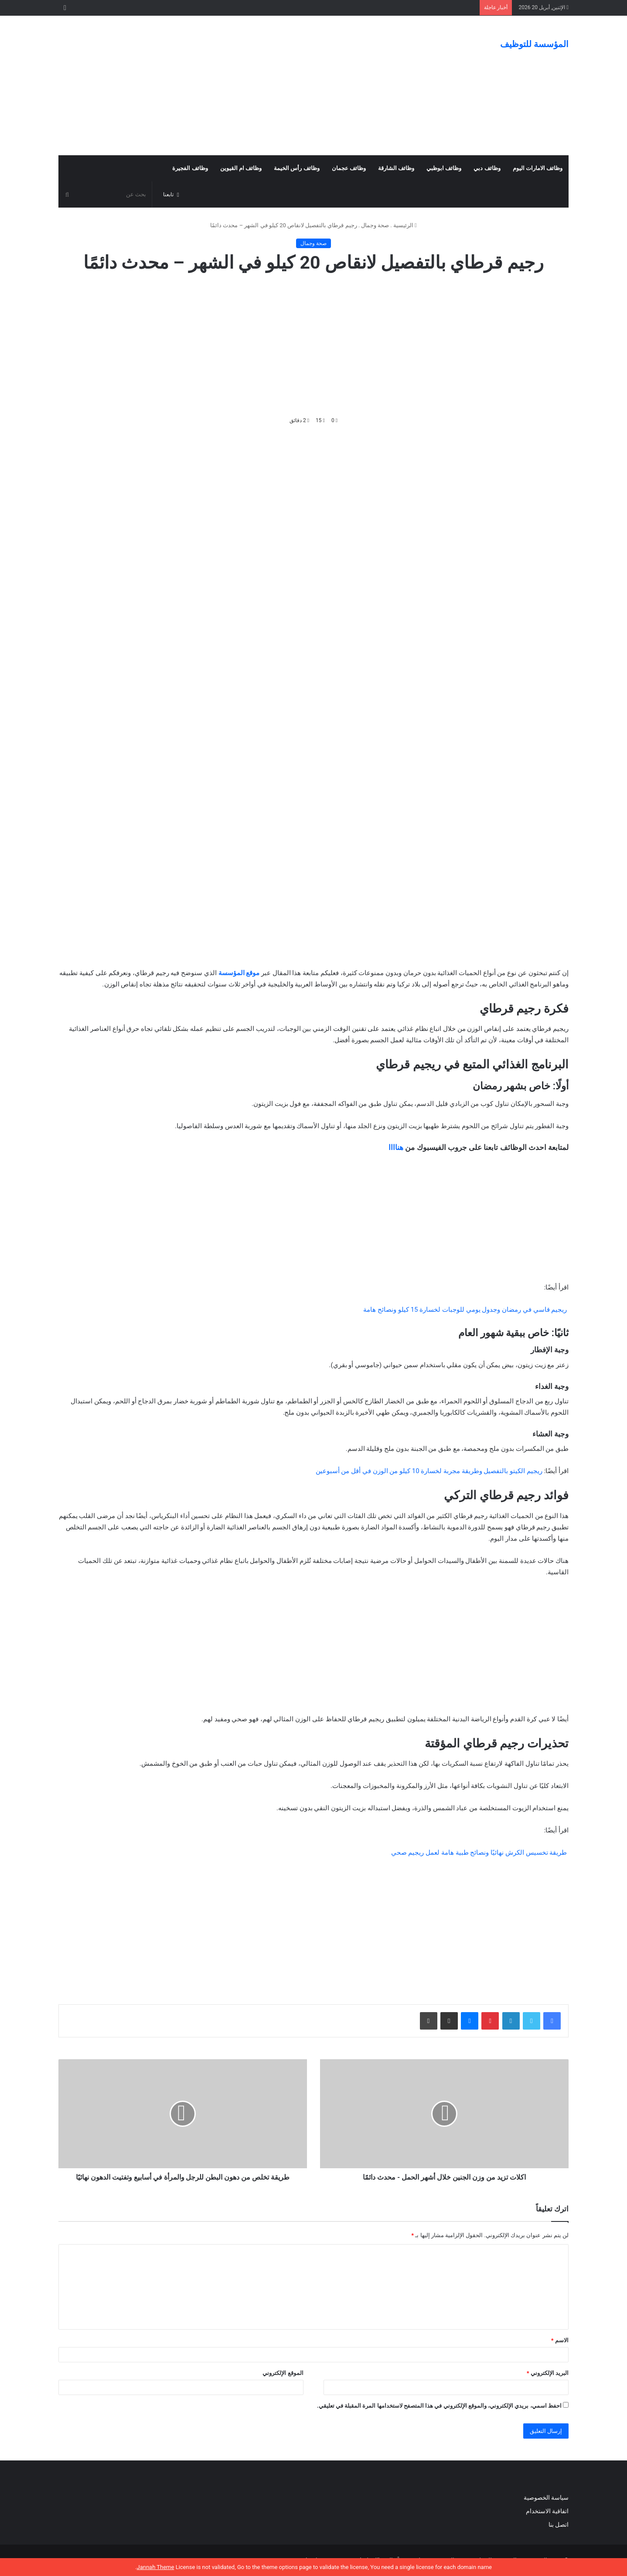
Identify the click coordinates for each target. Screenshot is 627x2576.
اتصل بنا (558, 2524)
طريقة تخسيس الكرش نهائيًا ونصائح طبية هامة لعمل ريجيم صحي (479, 1852)
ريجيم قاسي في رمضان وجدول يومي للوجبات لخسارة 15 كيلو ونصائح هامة (466, 1310)
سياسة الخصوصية (546, 2497)
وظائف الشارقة (396, 168)
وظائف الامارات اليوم (537, 168)
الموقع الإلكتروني (282, 2373)
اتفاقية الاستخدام (547, 2511)
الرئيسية (405, 225)
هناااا (395, 1147)
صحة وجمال (375, 225)
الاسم (560, 2340)
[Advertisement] (226, 85)
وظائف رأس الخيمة (296, 168)
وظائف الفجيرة (190, 168)
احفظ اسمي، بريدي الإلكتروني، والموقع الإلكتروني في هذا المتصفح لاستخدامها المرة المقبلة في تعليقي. (439, 2405)
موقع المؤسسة (239, 973)
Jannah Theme (155, 2567)
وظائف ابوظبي (443, 168)
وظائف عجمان (349, 168)
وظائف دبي (487, 168)
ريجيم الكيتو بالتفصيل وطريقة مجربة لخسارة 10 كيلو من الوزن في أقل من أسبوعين (429, 1471)
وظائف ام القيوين (241, 168)
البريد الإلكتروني (548, 2373)
